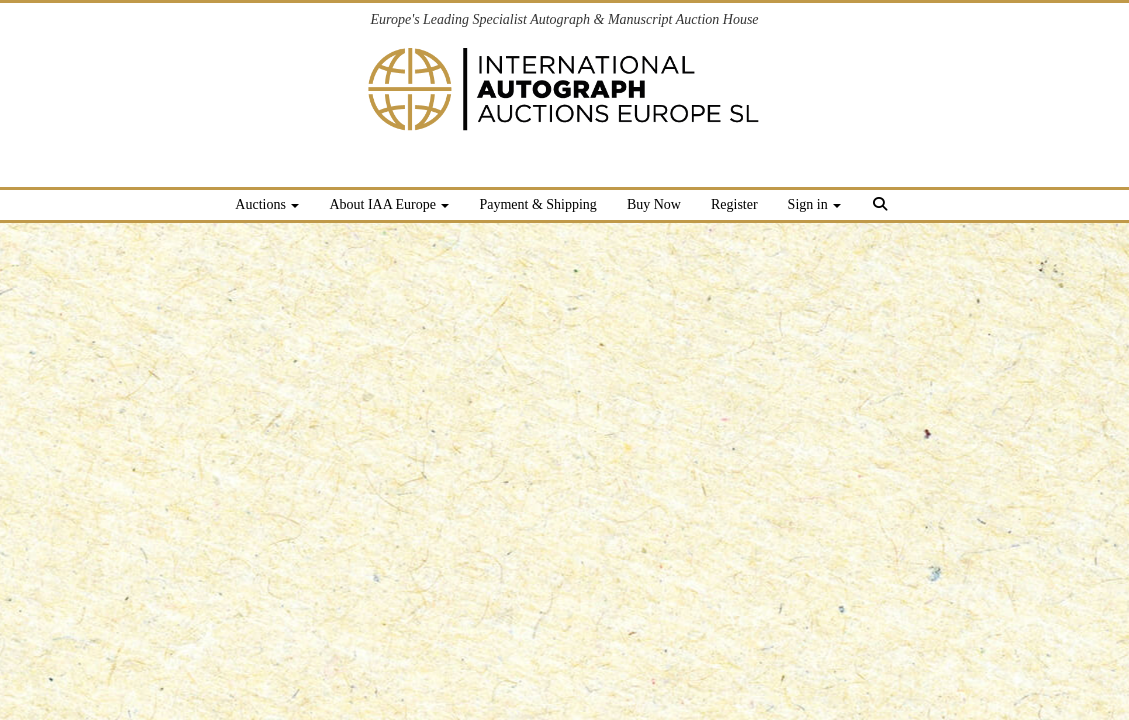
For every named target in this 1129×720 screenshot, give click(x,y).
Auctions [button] (267, 204)
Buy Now (654, 204)
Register (734, 204)
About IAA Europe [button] (389, 204)
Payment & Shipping (537, 204)
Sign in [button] (815, 204)
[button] (882, 207)
